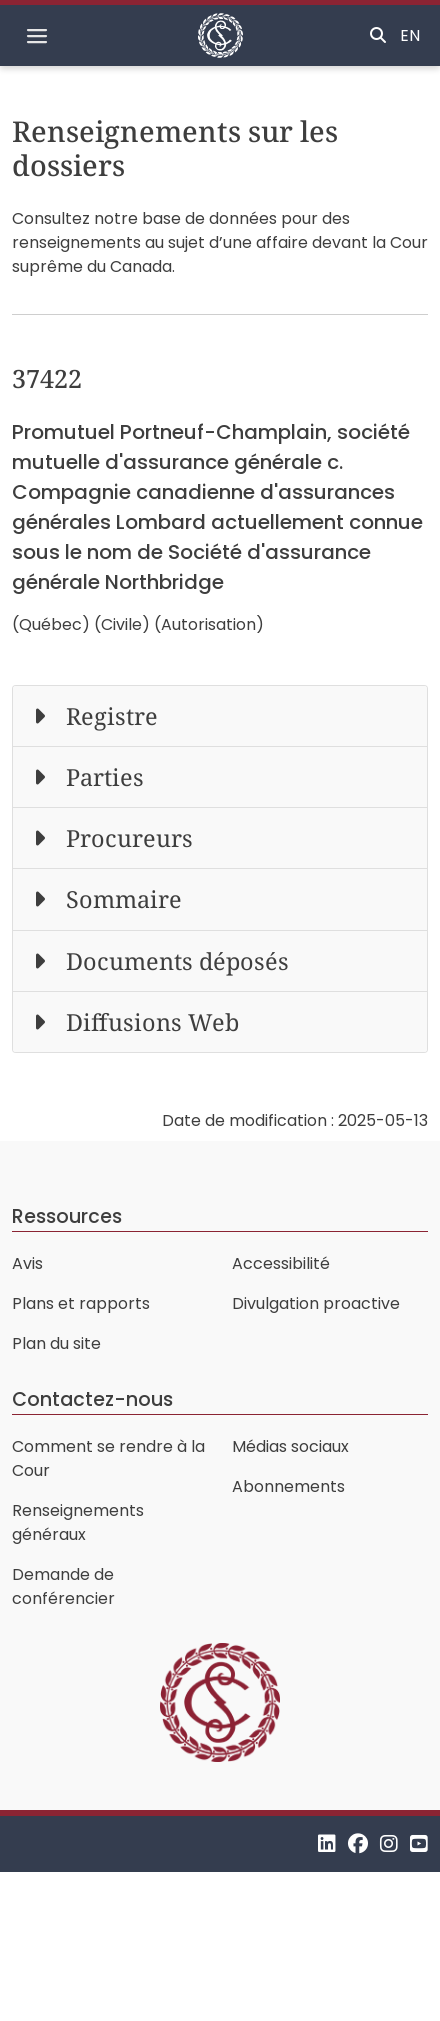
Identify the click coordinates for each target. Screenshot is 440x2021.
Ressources (67, 1216)
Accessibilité (281, 1263)
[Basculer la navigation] (37, 36)
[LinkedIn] (327, 1843)
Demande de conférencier (63, 1586)
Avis (27, 1263)
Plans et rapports (81, 1303)
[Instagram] (389, 1843)
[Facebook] (358, 1843)
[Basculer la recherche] (378, 36)
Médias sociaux (290, 1446)
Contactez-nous (92, 1399)
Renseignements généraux (78, 1522)
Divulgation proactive (316, 1303)
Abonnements (288, 1486)
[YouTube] (419, 1843)
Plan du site (56, 1343)
